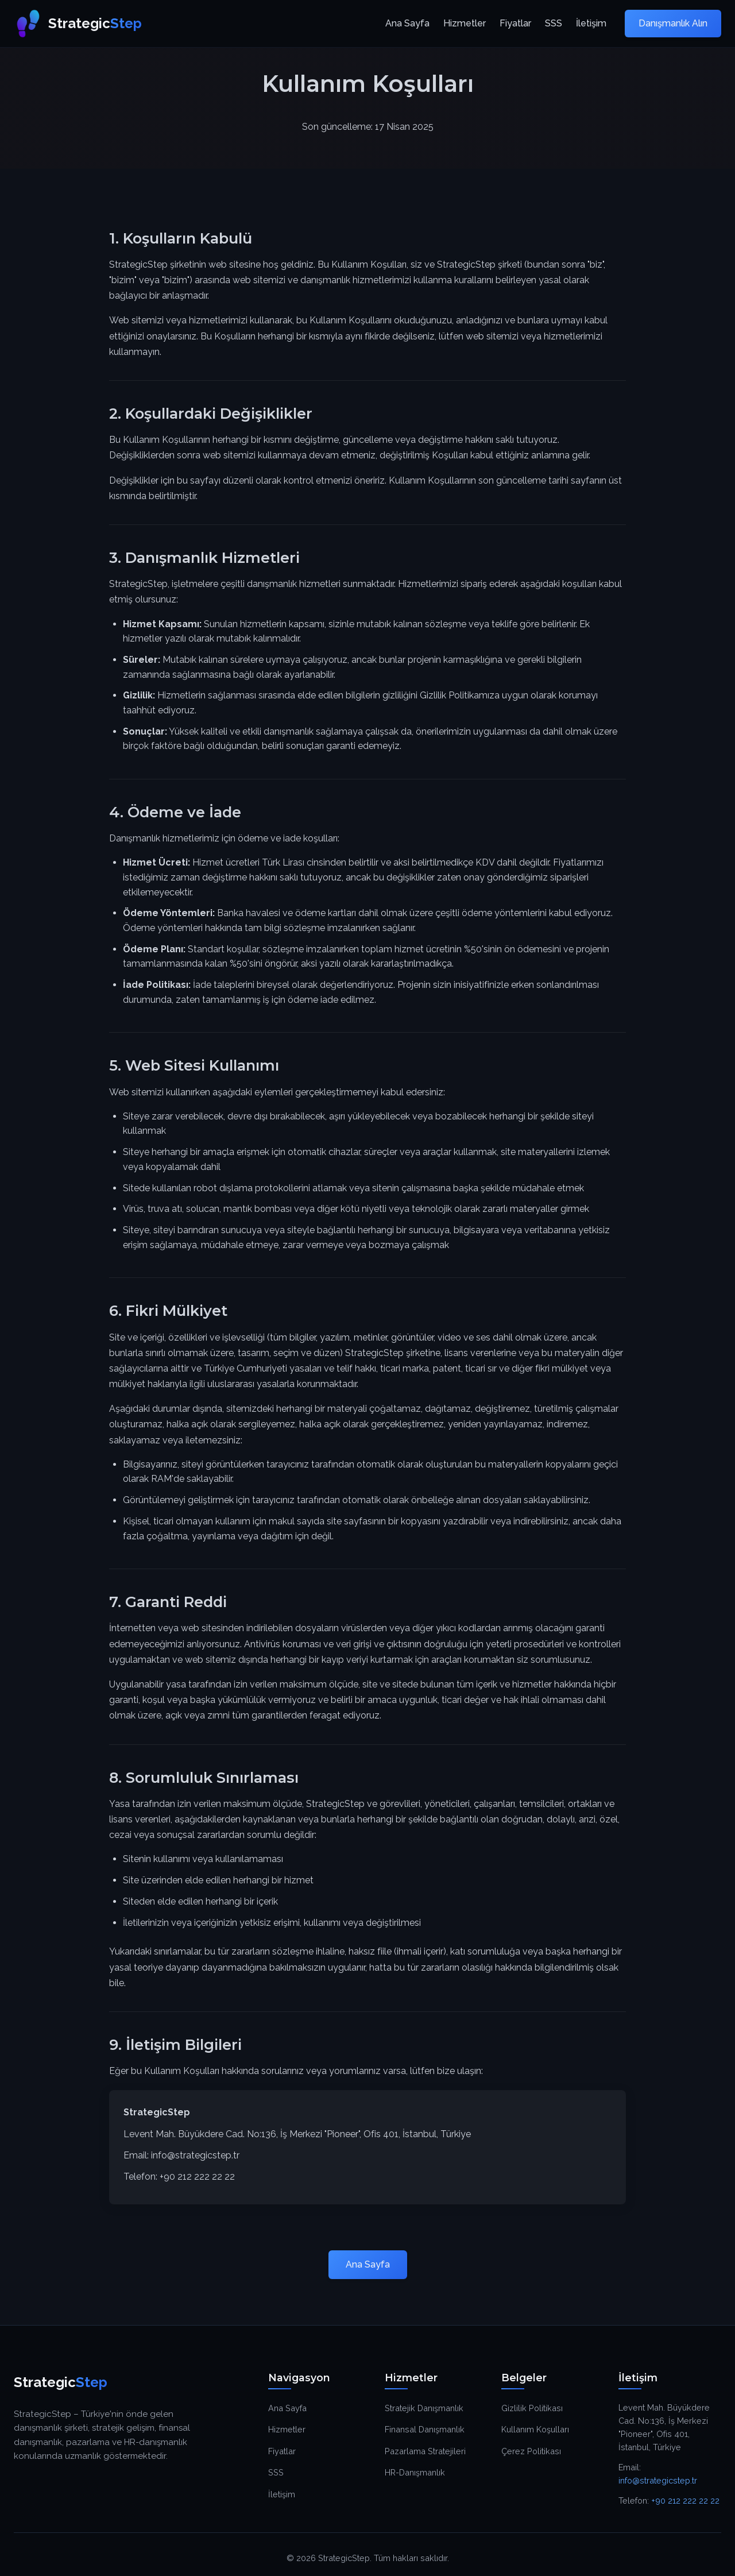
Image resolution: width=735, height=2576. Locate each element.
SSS (553, 23)
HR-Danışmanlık (415, 2472)
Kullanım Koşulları (535, 2429)
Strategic (78, 23)
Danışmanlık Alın (673, 23)
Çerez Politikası (531, 2451)
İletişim (591, 23)
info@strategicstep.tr (195, 2155)
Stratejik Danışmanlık (424, 2408)
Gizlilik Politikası (532, 2408)
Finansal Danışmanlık (425, 2429)
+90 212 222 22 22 (197, 2176)
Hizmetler (464, 23)
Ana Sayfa (407, 23)
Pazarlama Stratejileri (425, 2451)
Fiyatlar (515, 23)
